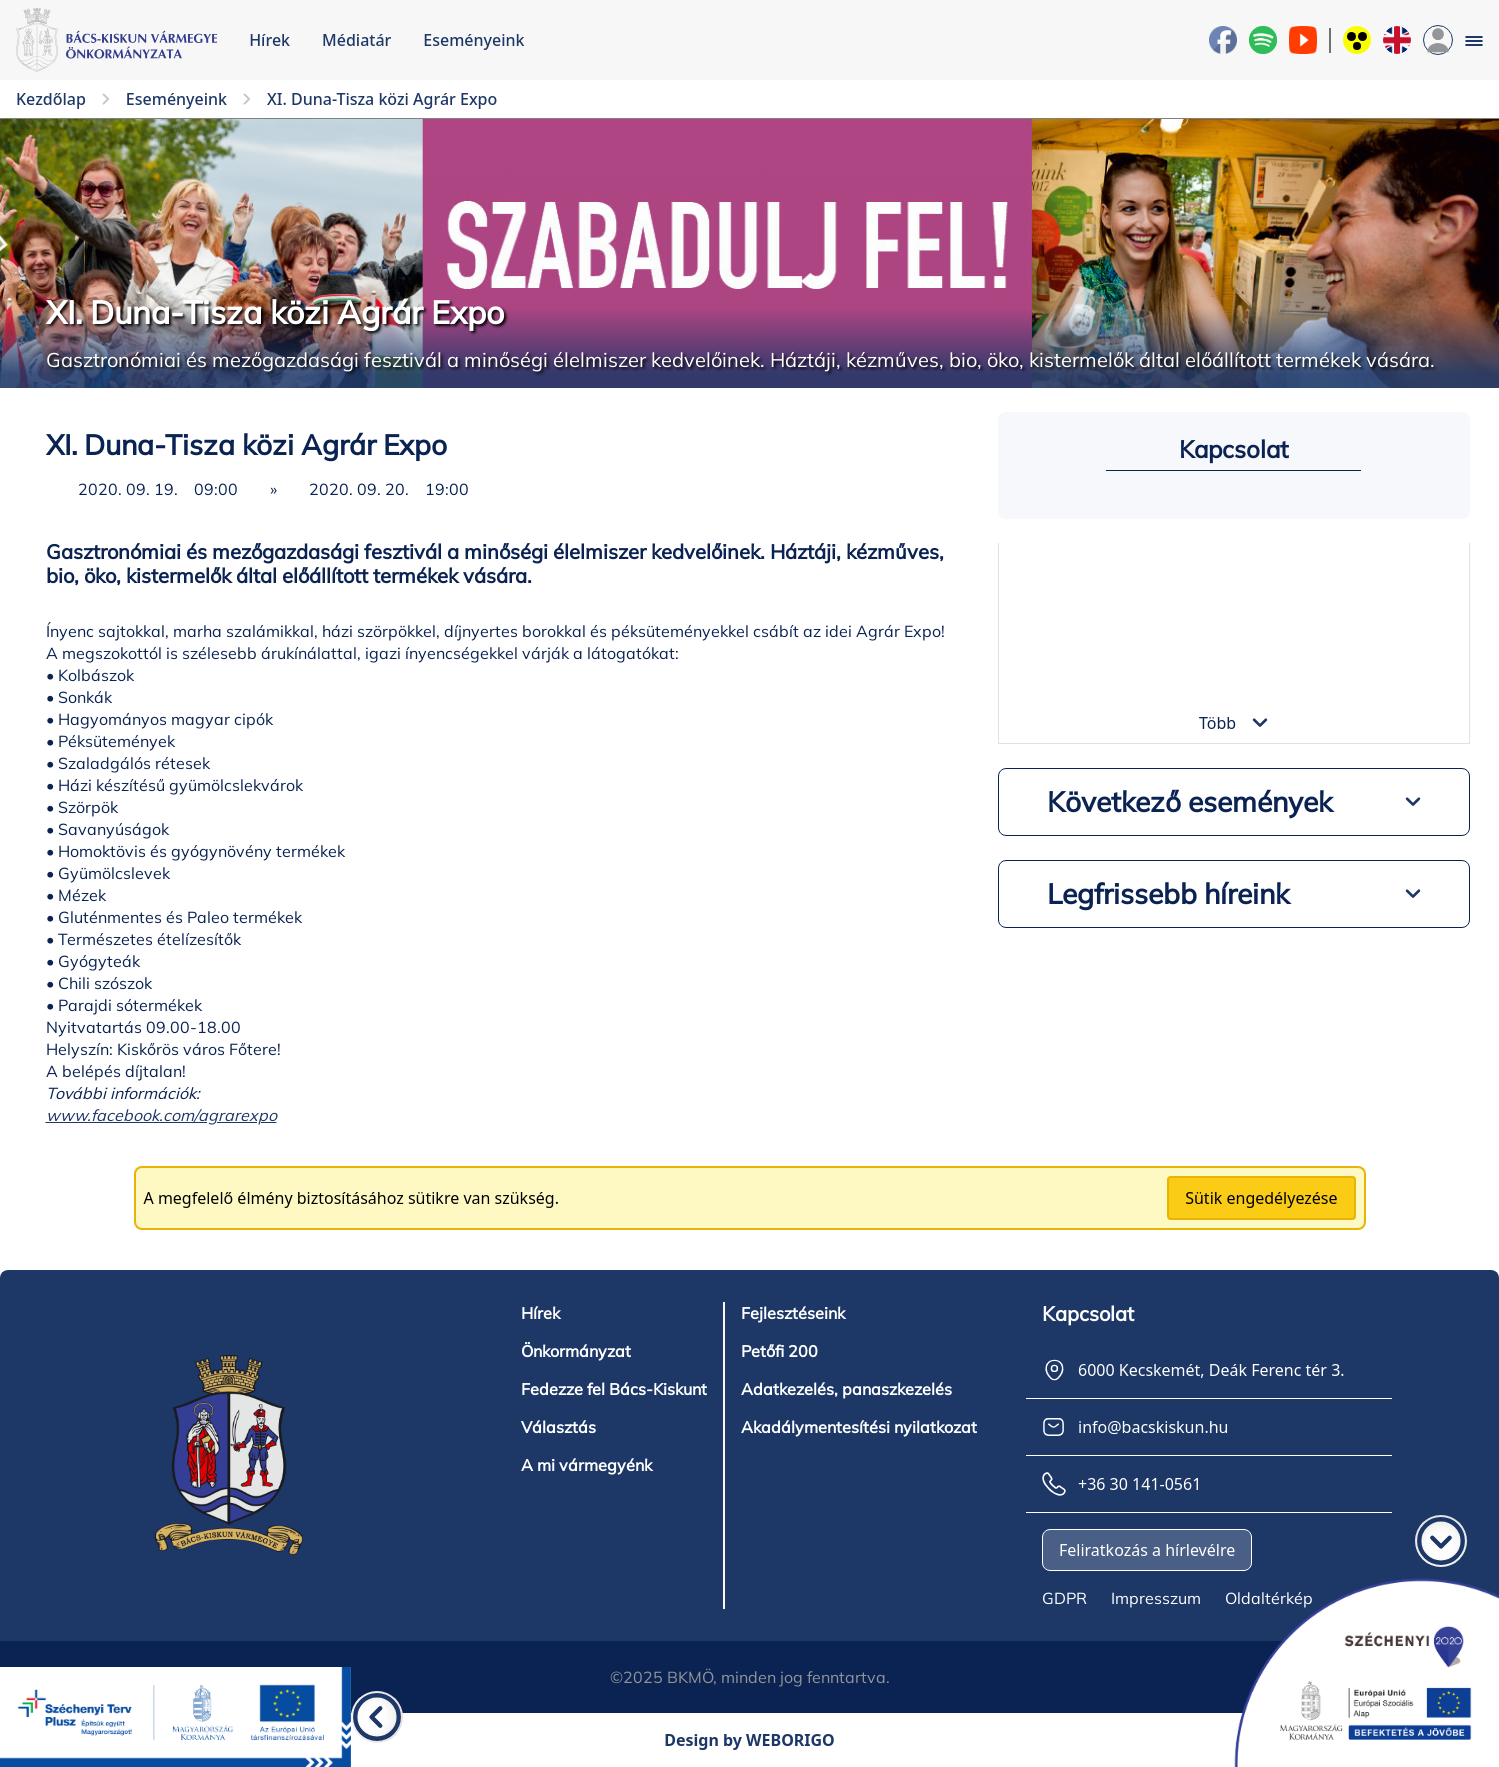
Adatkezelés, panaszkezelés (846, 1389)
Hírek (269, 40)
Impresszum (1156, 1598)
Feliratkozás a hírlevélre (1147, 1550)
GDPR (1064, 1598)
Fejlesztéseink (793, 1313)
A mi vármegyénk (586, 1465)
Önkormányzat (576, 1351)
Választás (558, 1427)
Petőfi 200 (779, 1351)
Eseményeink (473, 40)
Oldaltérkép (1269, 1598)
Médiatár (356, 40)
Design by (749, 1740)
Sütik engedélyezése (1261, 1198)
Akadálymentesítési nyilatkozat (859, 1427)
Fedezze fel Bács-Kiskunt (614, 1389)
